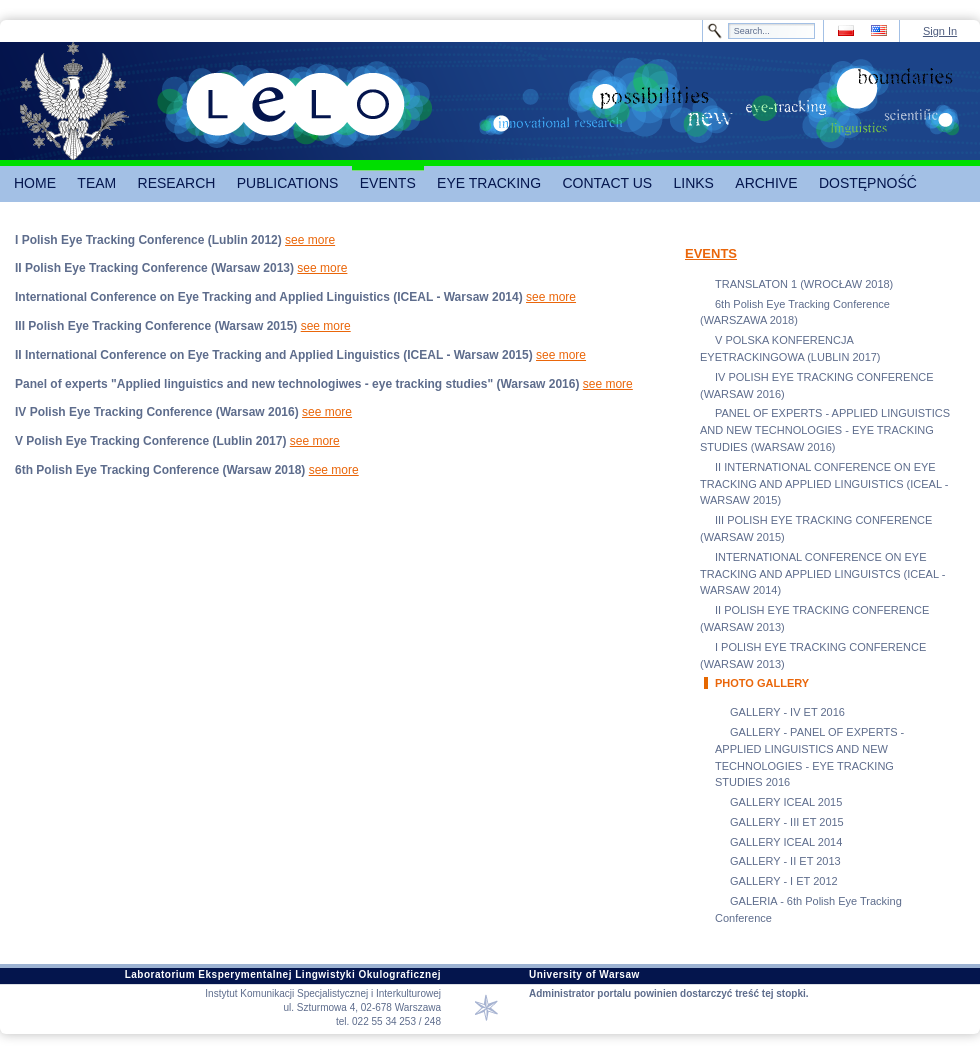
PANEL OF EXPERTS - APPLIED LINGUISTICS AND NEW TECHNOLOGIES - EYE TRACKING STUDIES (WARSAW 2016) (825, 430)
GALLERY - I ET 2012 (784, 881)
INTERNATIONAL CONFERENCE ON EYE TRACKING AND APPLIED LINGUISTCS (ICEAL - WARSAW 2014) (822, 574)
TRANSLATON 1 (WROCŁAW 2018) (804, 284)
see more (310, 240)
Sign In (940, 31)
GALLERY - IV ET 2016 (787, 712)
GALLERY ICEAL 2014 (786, 842)
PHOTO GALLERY (762, 683)
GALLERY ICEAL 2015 (786, 802)
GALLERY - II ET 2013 (785, 861)
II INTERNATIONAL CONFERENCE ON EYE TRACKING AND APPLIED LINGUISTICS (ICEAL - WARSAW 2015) (824, 484)
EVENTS (711, 253)
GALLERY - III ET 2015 (787, 822)
